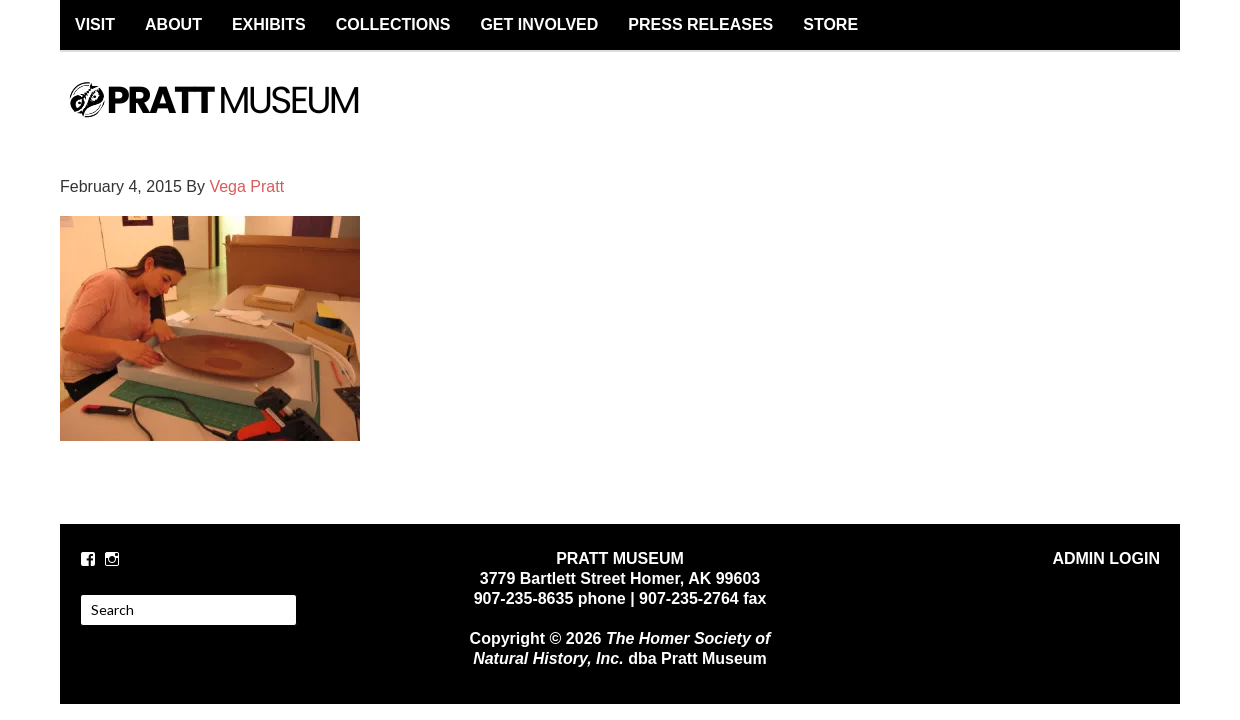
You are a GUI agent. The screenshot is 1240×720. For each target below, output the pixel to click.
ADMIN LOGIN (1106, 558)
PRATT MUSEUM (235, 117)
